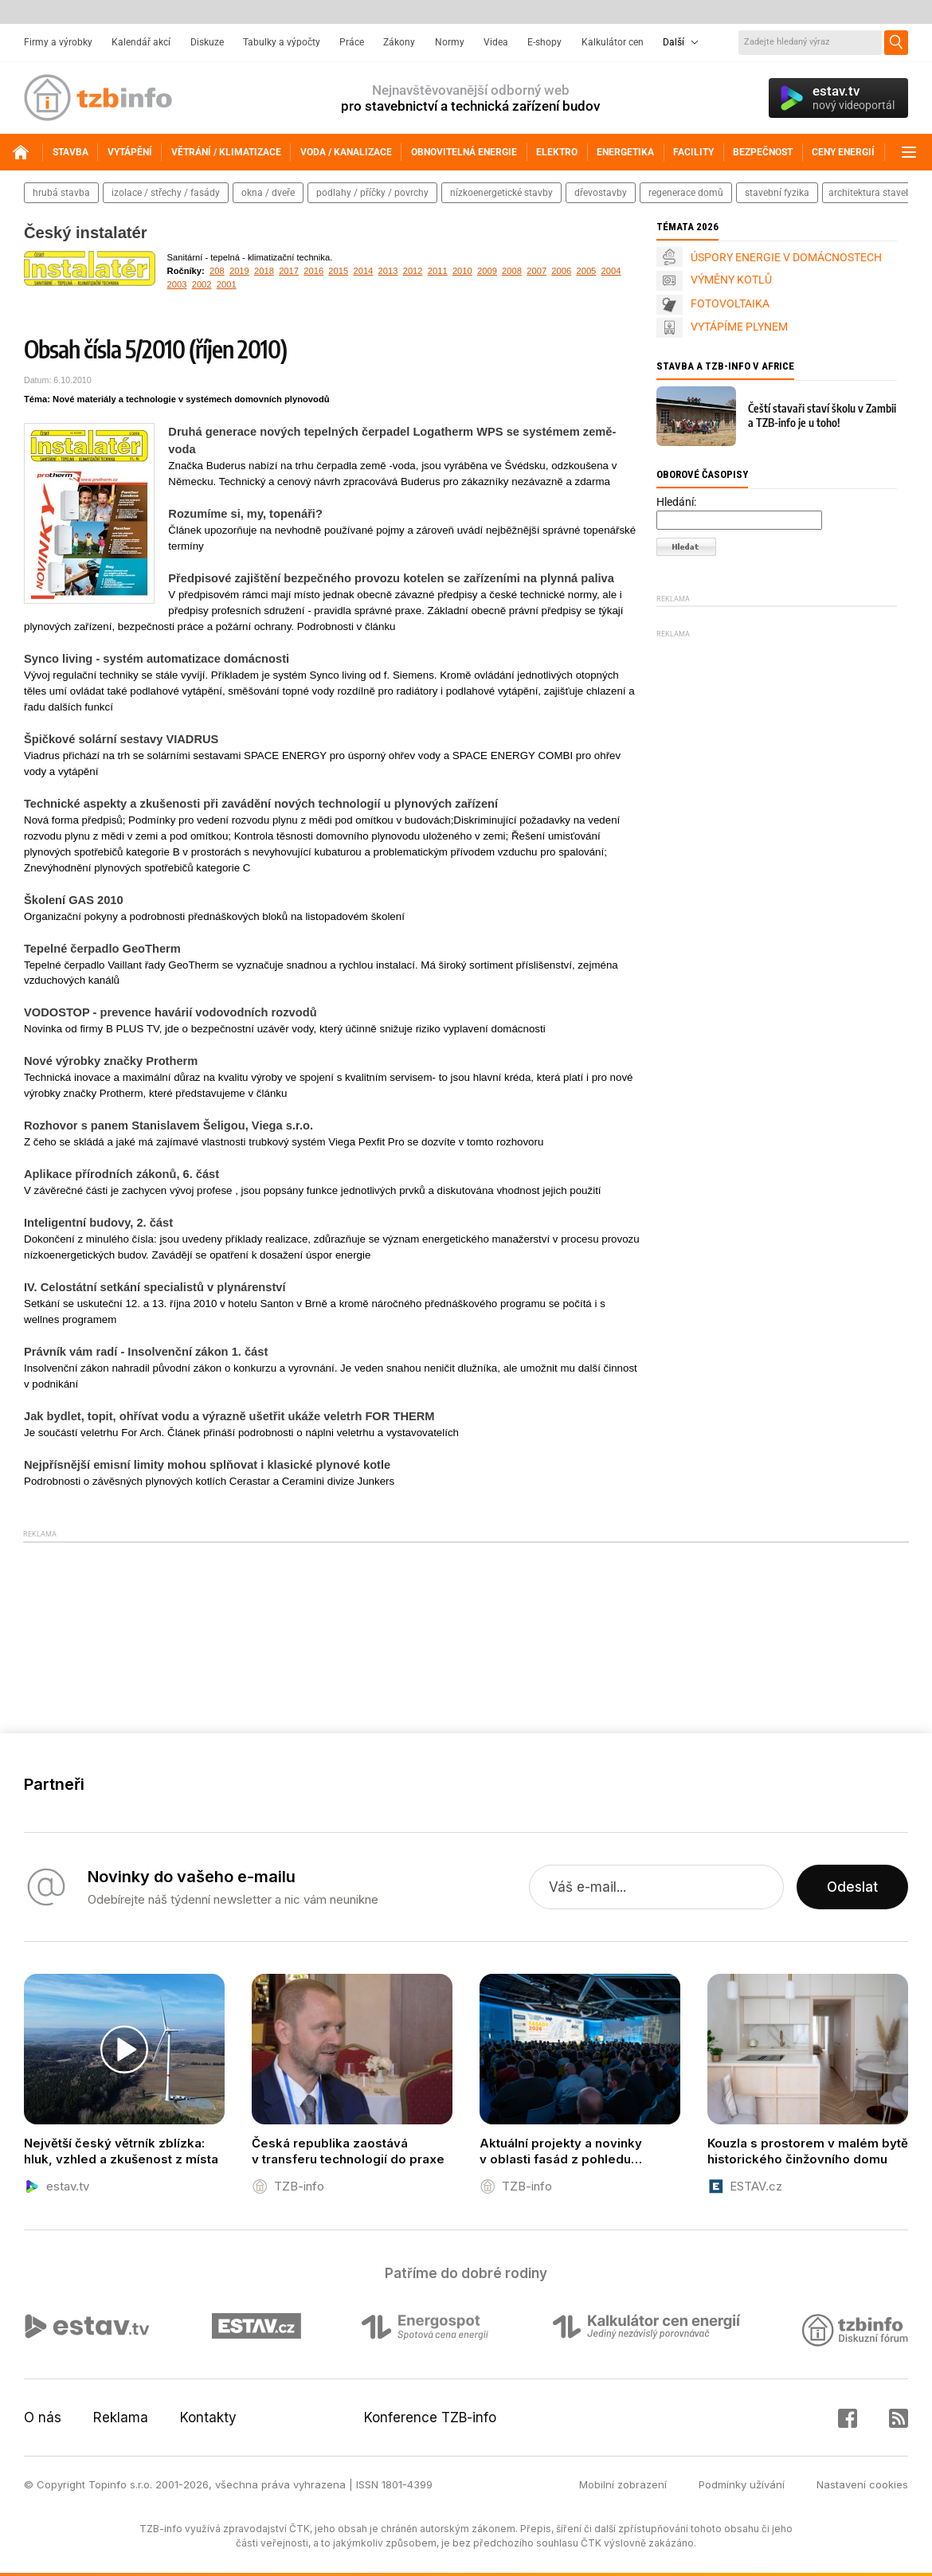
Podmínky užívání (742, 2484)
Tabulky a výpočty (281, 42)
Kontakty (208, 2417)
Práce (351, 42)
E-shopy (544, 42)
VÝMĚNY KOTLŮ (731, 279)
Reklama (120, 2417)
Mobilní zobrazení (623, 2484)
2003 (177, 284)
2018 (264, 271)
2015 (338, 271)
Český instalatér (85, 232)
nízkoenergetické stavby (501, 192)
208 (217, 271)
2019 (239, 271)
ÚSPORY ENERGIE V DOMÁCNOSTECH (786, 257)
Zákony (399, 42)
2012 (413, 271)
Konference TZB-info (430, 2417)
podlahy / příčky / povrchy (372, 192)
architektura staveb (869, 192)
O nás (42, 2417)
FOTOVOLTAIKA (730, 303)
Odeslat (852, 1887)
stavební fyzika (777, 192)
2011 (438, 271)
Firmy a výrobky (58, 42)
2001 (227, 284)
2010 (462, 271)
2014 (363, 271)
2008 (512, 271)
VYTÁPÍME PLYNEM (739, 326)
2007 (536, 271)
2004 (611, 271)
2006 (561, 271)
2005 (586, 271)
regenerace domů (685, 192)
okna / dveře (268, 192)
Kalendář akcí (141, 42)
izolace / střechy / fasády (166, 192)
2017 (289, 271)
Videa (496, 42)
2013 (388, 271)
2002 (202, 284)
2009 (487, 271)
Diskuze (207, 42)
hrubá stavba (61, 192)
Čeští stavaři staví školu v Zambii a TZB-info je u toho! (822, 415)
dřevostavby (600, 192)
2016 (313, 271)
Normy (449, 42)
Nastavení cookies (862, 2484)
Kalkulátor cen (613, 42)
